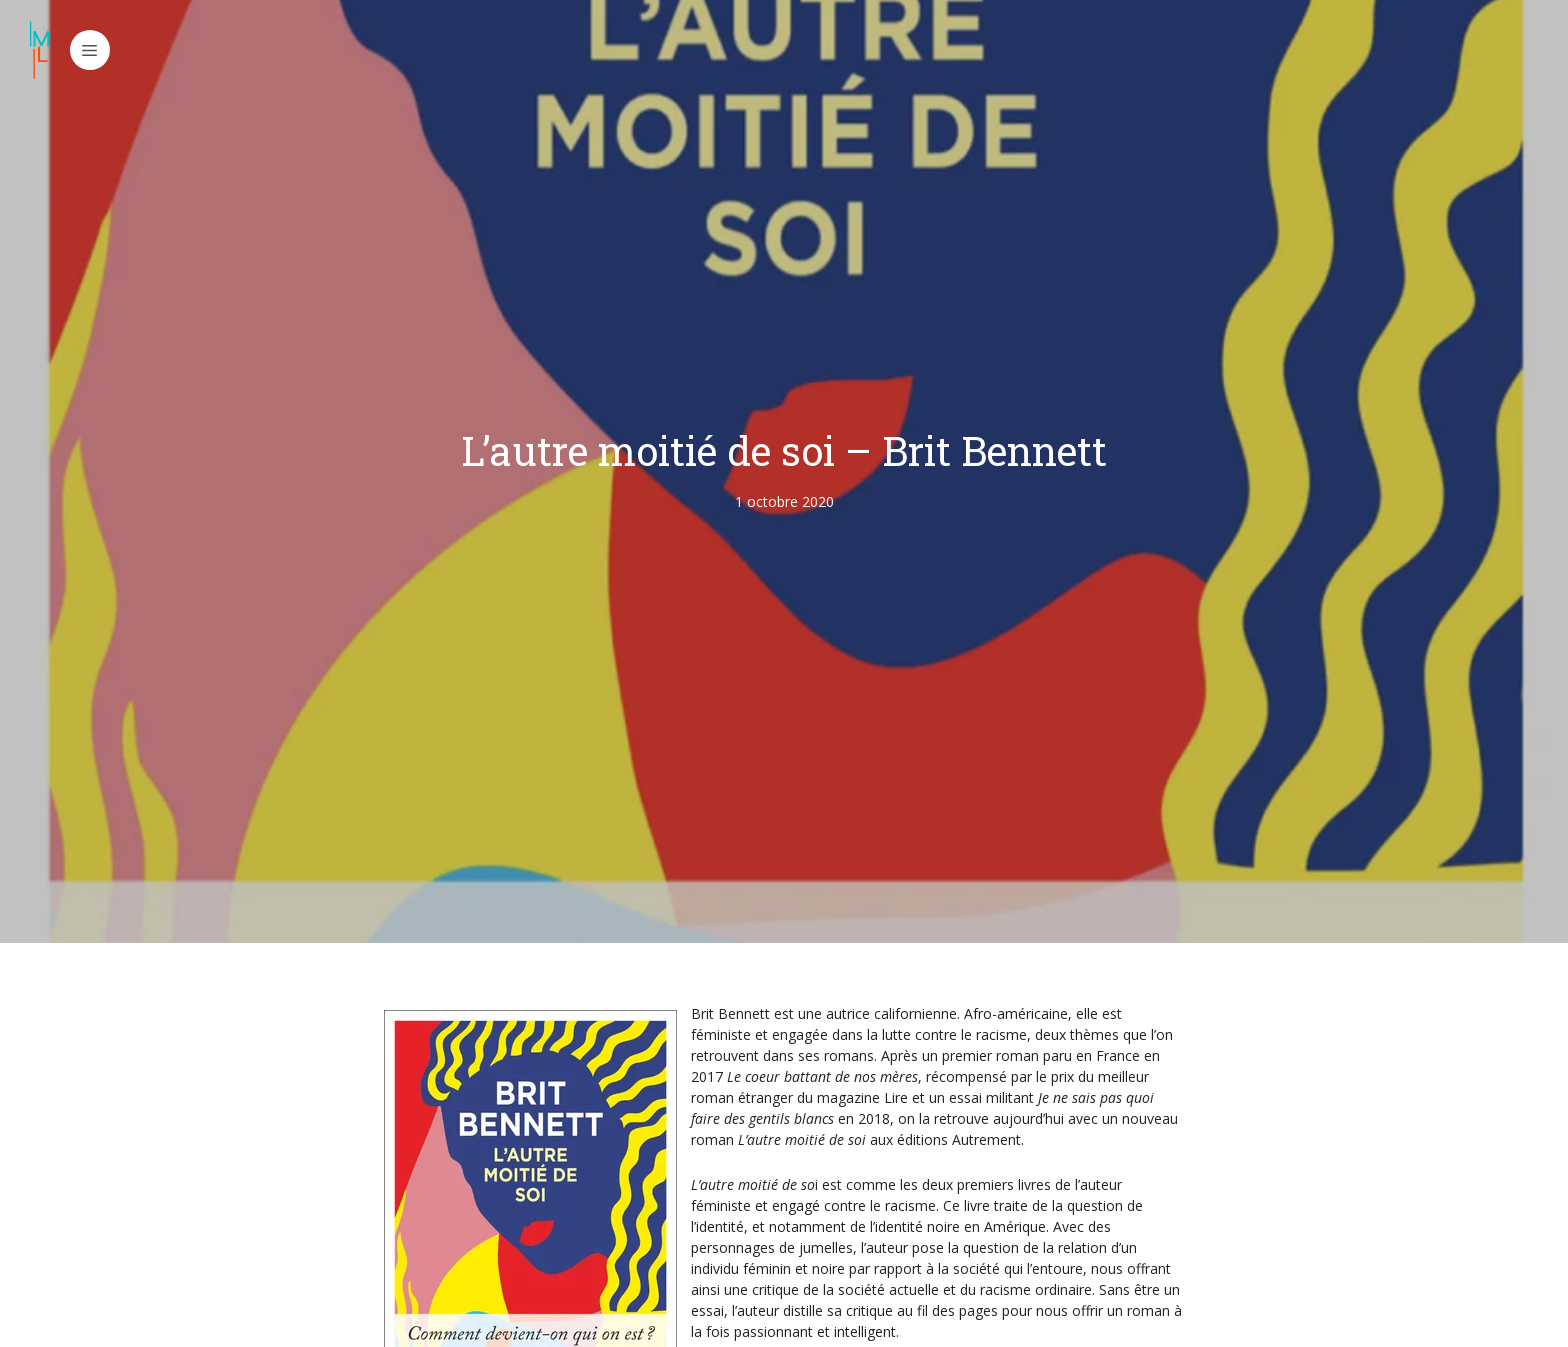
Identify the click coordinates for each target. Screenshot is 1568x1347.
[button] (90, 50)
